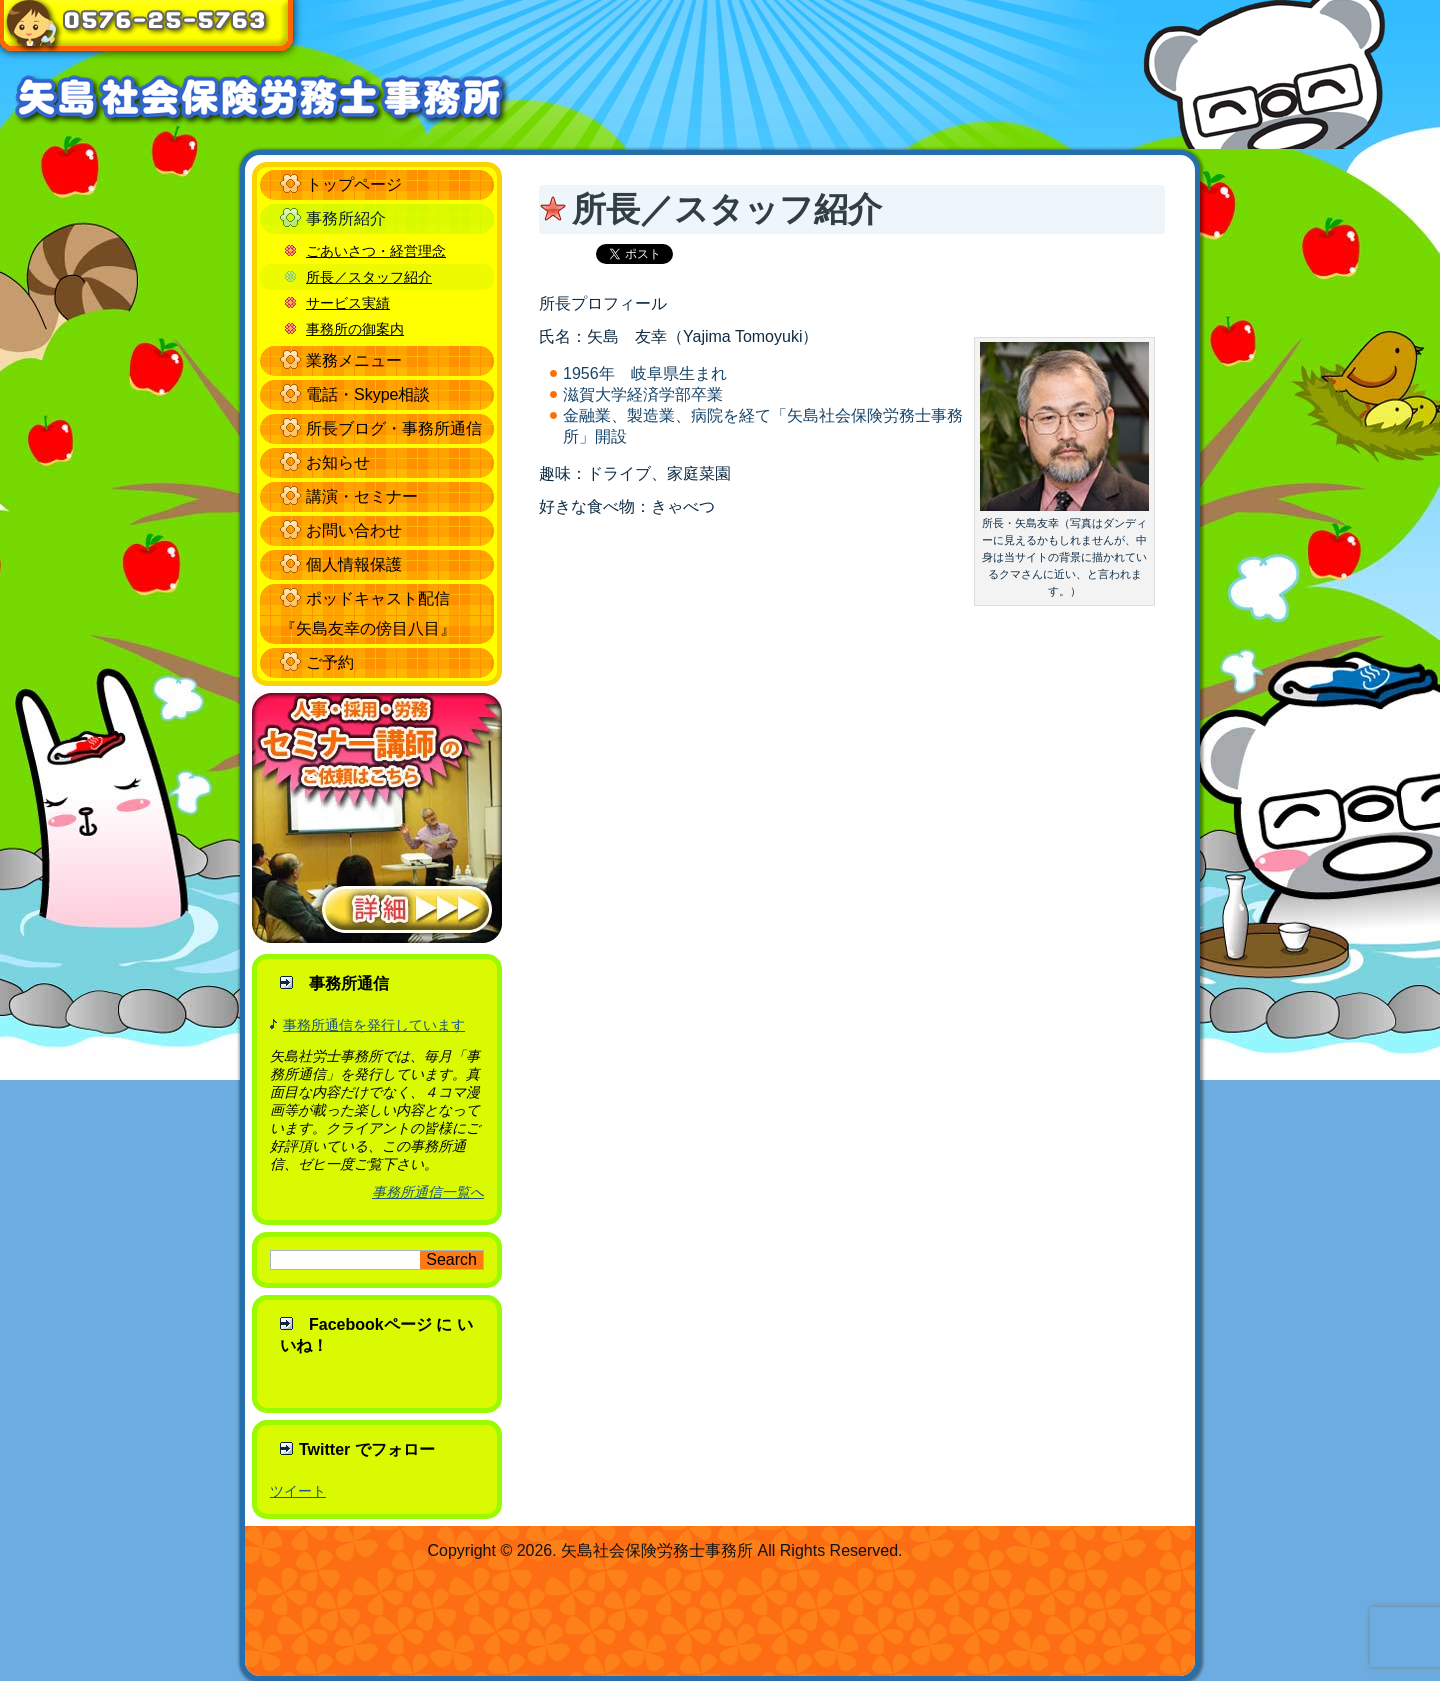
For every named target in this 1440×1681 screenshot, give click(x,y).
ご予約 (330, 662)
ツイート (298, 1491)
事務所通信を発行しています (374, 1025)
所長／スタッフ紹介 (369, 277)
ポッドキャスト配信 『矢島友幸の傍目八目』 (368, 613)
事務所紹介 (346, 218)
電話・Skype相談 (368, 394)
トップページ (354, 184)
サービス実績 (348, 303)
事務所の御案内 (355, 329)
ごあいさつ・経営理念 (376, 251)
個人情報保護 (354, 564)
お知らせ (338, 462)
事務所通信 (349, 983)
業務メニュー (354, 360)
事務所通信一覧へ (428, 1192)
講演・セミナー (362, 496)
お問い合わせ (354, 530)
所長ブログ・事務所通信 (394, 428)
